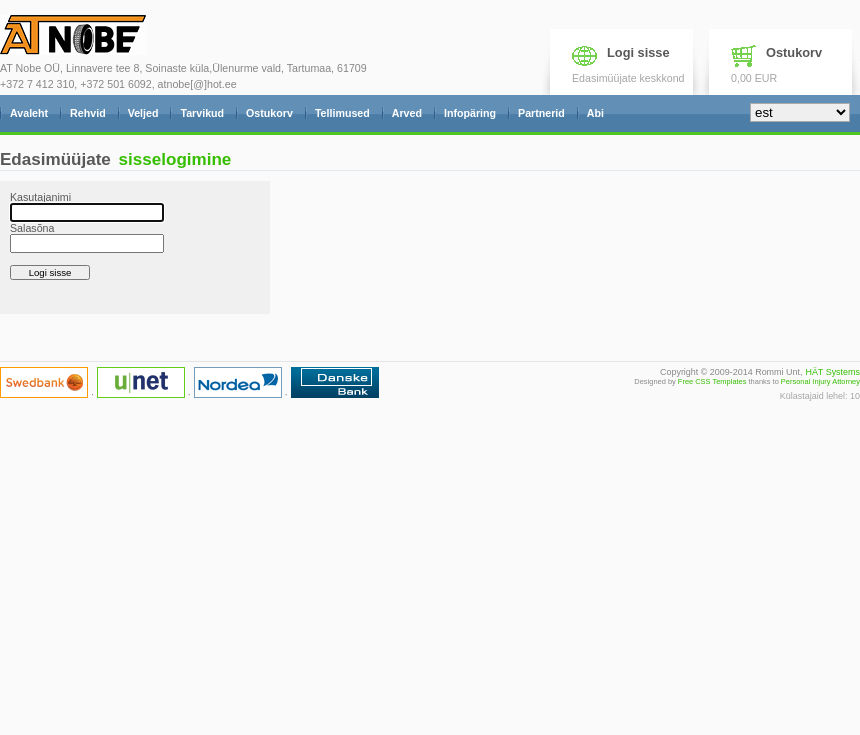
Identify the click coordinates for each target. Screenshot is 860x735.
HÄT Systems (832, 372)
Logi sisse (638, 52)
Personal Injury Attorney (820, 381)
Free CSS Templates (712, 381)
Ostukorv (794, 52)
